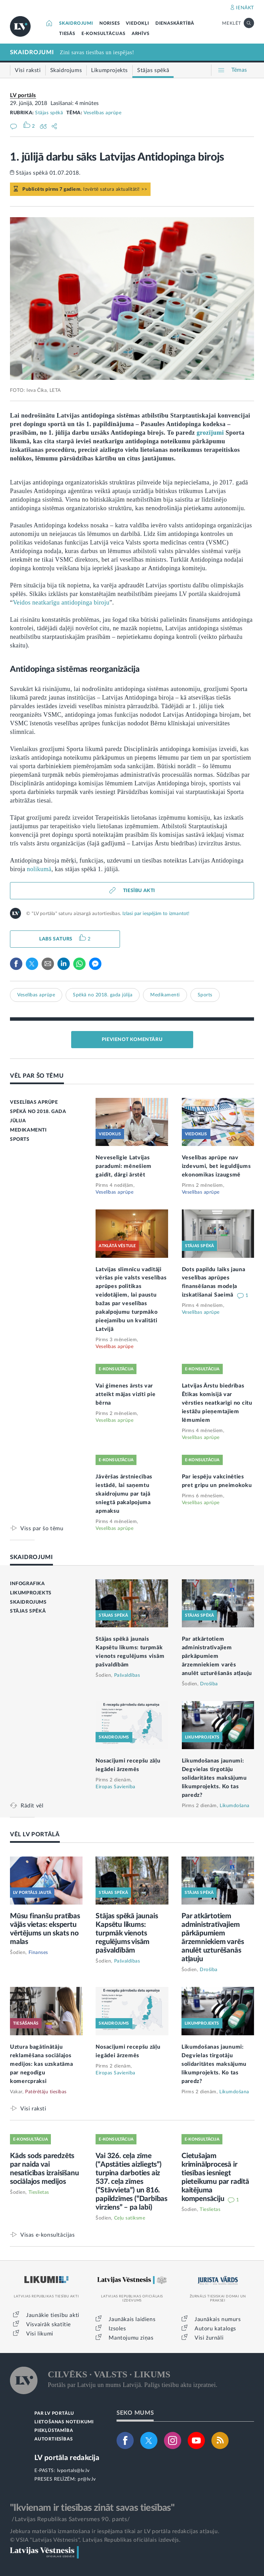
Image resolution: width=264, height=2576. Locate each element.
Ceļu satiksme (129, 2218)
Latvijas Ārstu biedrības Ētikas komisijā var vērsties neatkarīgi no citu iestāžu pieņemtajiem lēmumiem (217, 1403)
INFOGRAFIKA (27, 1583)
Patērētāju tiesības (46, 2091)
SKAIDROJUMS (28, 1602)
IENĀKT (245, 7)
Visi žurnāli (209, 2338)
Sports (205, 995)
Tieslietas (39, 2192)
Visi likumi (39, 2334)
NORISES (109, 23)
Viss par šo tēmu (42, 1528)
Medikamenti (165, 995)
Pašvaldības (127, 1675)
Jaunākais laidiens (132, 2319)
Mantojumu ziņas (131, 2338)
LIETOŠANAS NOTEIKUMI (64, 2422)
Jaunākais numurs (218, 2319)
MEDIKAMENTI (28, 1130)
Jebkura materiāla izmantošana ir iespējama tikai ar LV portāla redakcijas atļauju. (114, 2531)
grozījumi (210, 432)
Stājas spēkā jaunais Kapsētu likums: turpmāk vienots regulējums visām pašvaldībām (127, 1933)
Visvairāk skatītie (48, 2324)
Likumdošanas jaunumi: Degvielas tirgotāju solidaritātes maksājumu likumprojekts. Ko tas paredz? (214, 1778)
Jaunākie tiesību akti (52, 2315)
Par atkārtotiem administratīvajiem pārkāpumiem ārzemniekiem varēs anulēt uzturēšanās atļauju (217, 1656)
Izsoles (117, 2328)
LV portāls (23, 95)
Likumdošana (235, 1805)
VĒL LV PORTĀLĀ (35, 1834)
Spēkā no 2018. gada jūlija (102, 995)
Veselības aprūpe (102, 112)
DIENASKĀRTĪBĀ (174, 23)
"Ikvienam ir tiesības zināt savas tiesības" (92, 2508)
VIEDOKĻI (137, 23)
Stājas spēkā (49, 112)
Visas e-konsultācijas (47, 2235)
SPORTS (20, 1139)
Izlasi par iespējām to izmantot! (155, 913)
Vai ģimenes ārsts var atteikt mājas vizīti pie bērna (125, 1394)
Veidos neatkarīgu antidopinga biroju (61, 602)
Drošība (209, 1684)
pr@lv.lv (87, 2479)
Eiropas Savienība (115, 1786)
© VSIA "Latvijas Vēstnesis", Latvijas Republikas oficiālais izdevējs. (95, 2540)
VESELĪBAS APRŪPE (34, 1102)
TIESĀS (67, 34)
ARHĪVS (141, 34)
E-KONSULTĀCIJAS (103, 34)
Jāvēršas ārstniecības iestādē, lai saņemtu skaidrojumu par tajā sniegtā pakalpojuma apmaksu (124, 1494)
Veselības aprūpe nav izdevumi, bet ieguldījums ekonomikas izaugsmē (216, 1166)
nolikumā (39, 869)
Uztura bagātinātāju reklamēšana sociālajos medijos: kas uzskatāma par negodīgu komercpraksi (41, 2064)
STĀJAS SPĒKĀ (28, 1611)
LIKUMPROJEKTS (31, 1593)
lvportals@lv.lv (73, 2470)
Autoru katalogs (215, 2328)
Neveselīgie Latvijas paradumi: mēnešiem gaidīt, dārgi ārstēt (124, 1166)
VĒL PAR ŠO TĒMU (37, 1076)
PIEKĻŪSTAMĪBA (53, 2430)
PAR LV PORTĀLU (54, 2413)
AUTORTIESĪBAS (53, 2439)
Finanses (38, 1952)
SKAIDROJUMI (76, 23)
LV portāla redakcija (66, 2457)
